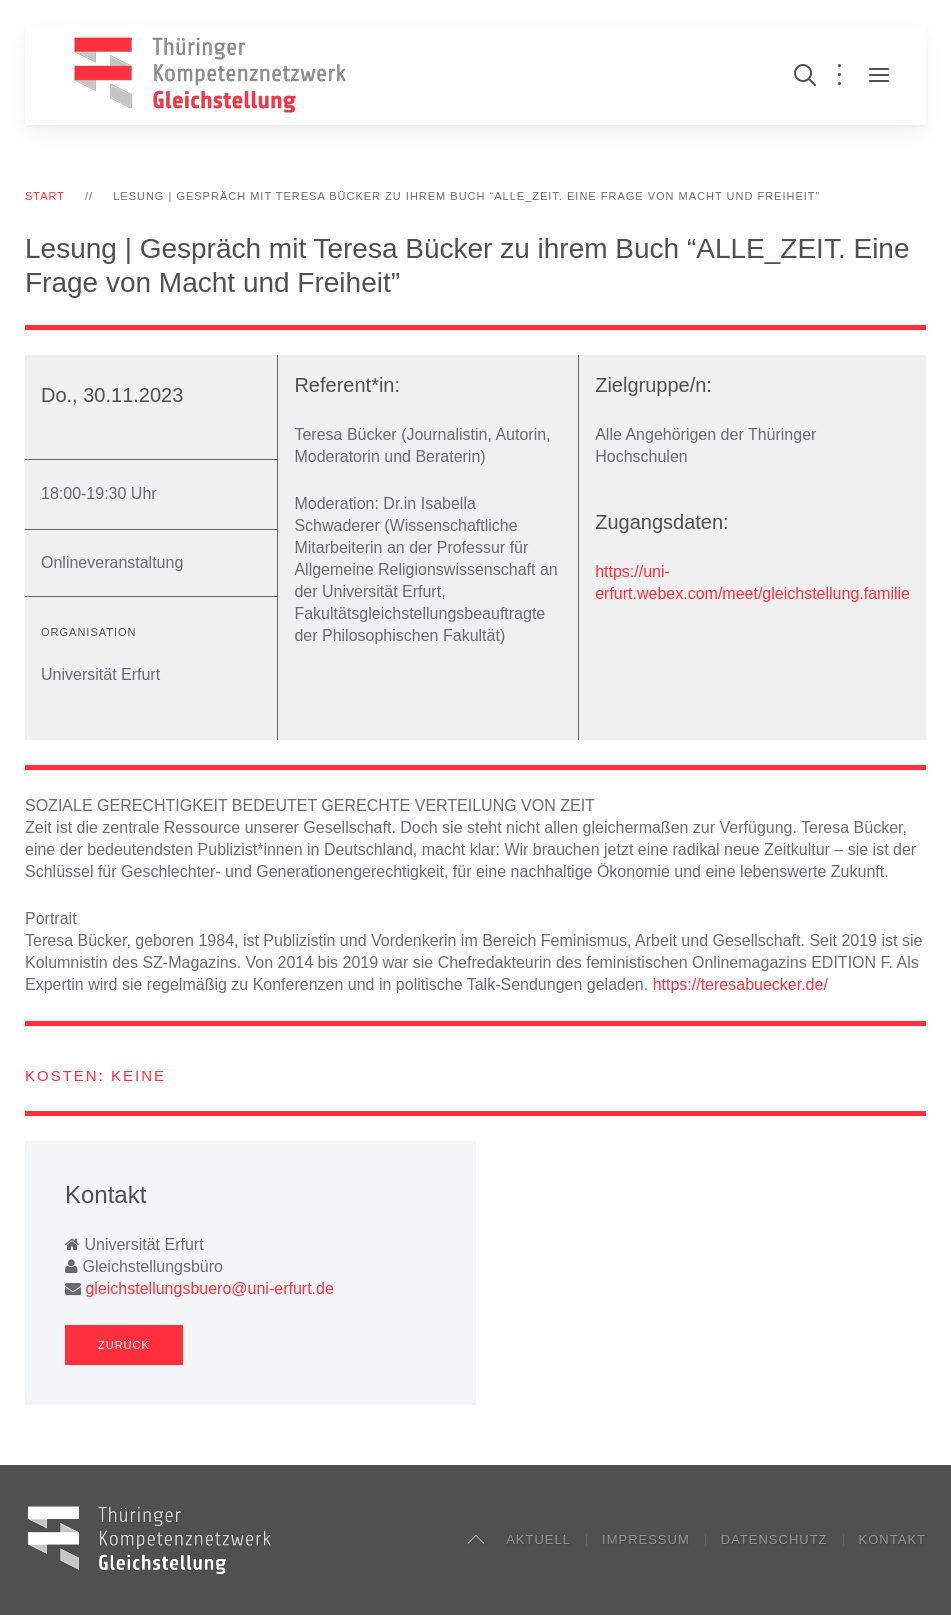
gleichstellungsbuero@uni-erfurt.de (209, 1288)
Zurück (124, 1345)
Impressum (646, 1539)
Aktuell (538, 1539)
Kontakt (892, 1539)
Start (45, 196)
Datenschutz (774, 1539)
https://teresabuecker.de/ (740, 984)
